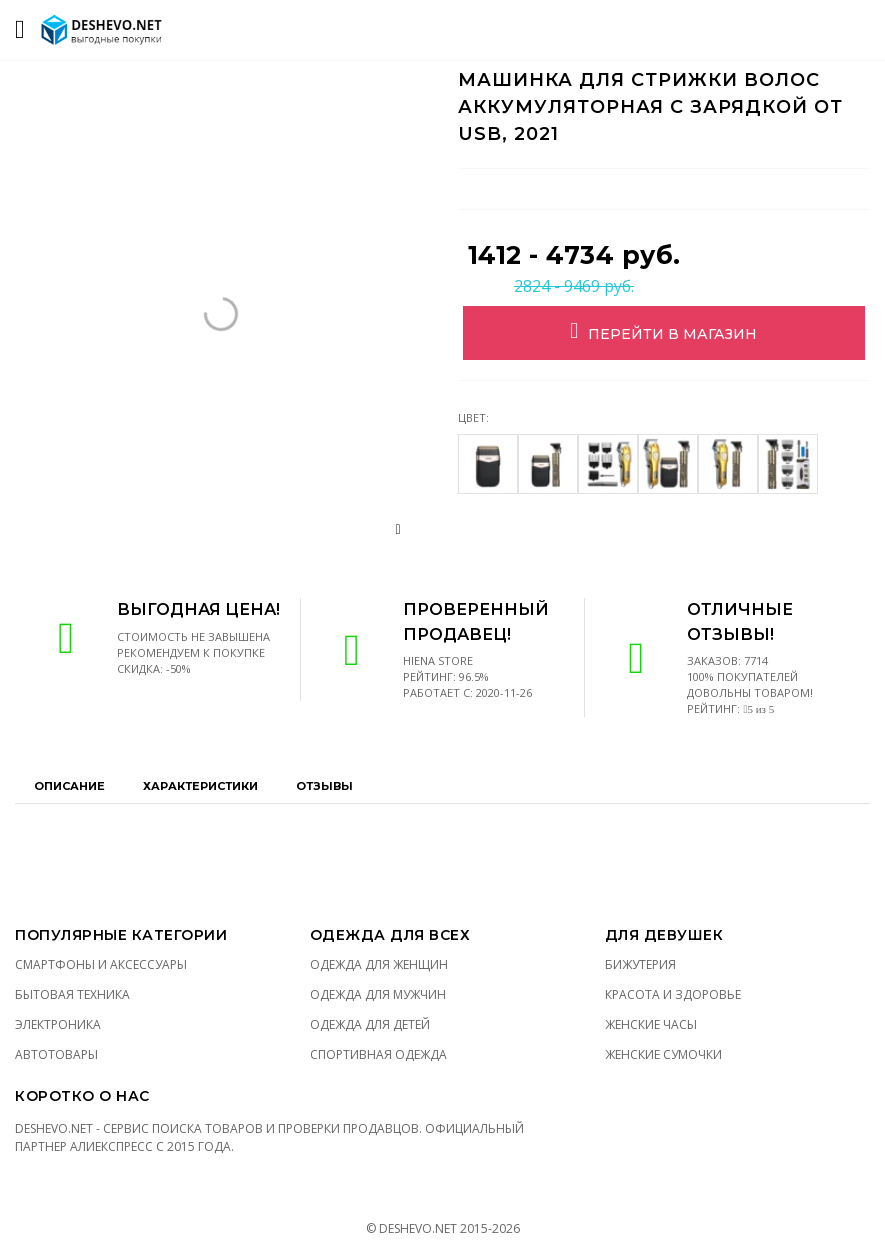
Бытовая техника (72, 994)
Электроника (58, 1024)
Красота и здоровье (673, 994)
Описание (69, 786)
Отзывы (324, 786)
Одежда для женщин (379, 964)
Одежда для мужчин (378, 994)
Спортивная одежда (378, 1054)
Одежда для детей (370, 1024)
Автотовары (56, 1054)
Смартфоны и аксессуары (101, 964)
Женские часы (651, 1024)
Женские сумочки (663, 1054)
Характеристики (200, 786)
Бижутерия (640, 964)
